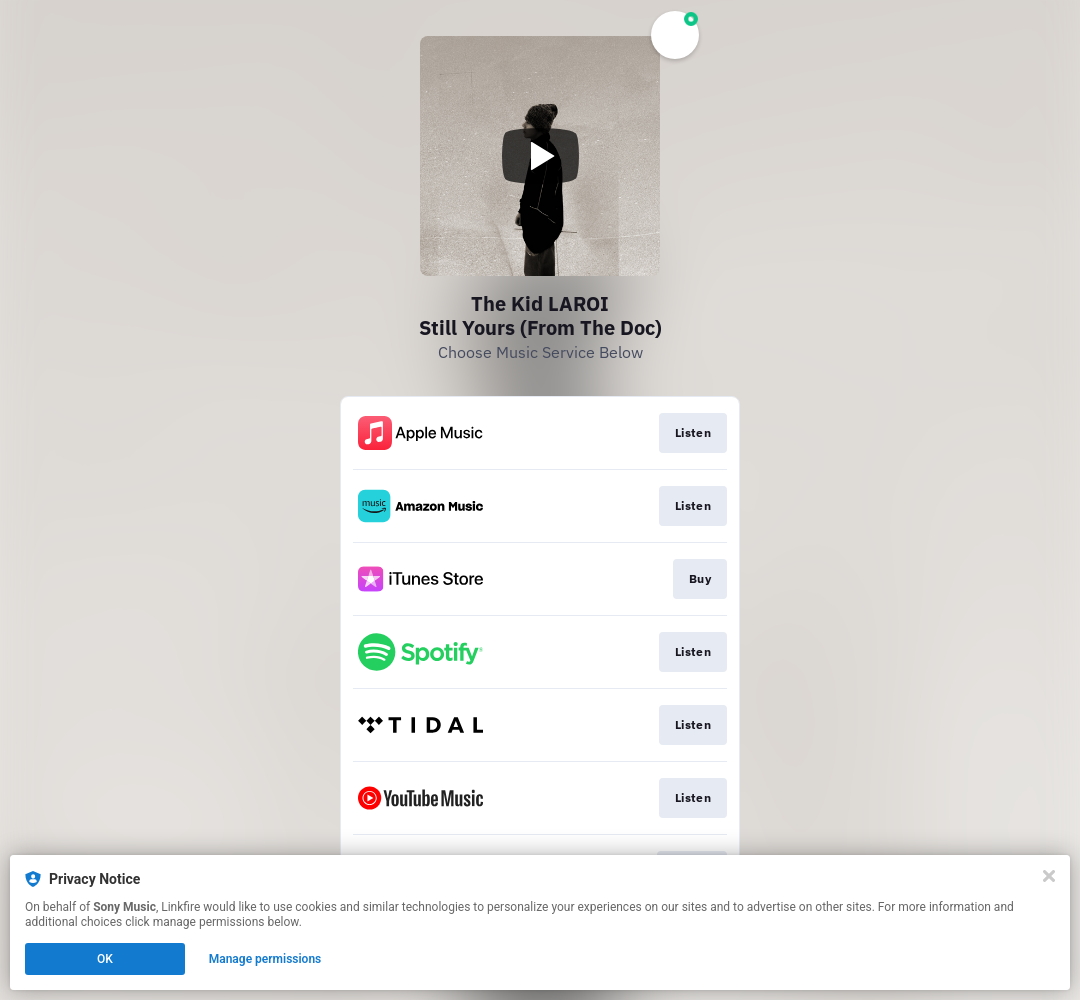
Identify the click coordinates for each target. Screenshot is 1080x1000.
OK (105, 959)
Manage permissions (265, 959)
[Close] (1049, 876)
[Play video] (540, 156)
